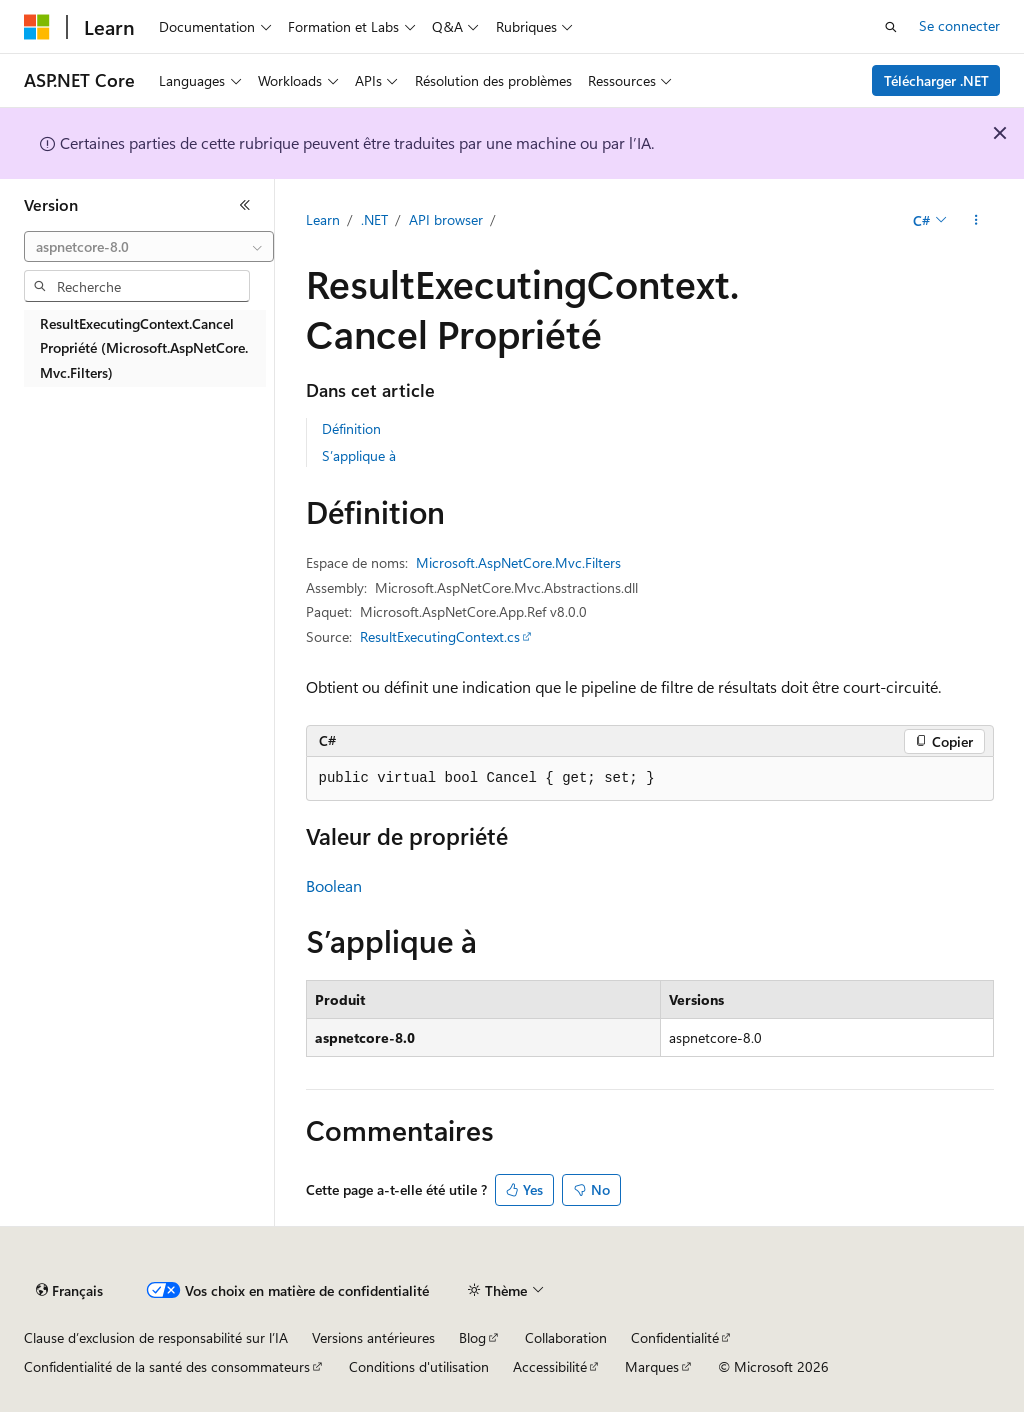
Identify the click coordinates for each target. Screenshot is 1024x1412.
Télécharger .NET (936, 80)
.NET (374, 219)
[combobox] (149, 247)
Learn (323, 219)
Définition (351, 428)
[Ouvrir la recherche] (891, 27)
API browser (446, 219)
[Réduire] (245, 205)
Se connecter (959, 25)
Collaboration (566, 1337)
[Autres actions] (975, 221)
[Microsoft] (37, 27)
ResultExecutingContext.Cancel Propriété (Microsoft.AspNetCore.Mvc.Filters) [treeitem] (144, 348)
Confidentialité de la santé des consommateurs (167, 1366)
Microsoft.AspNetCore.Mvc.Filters (518, 562)
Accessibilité (550, 1366)
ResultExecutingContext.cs (440, 636)
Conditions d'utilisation (419, 1366)
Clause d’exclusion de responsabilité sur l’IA (156, 1337)
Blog (472, 1337)
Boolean (334, 885)
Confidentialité (675, 1337)
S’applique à (359, 455)
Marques (652, 1366)
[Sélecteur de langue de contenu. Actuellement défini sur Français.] (69, 1291)
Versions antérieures (373, 1337)
